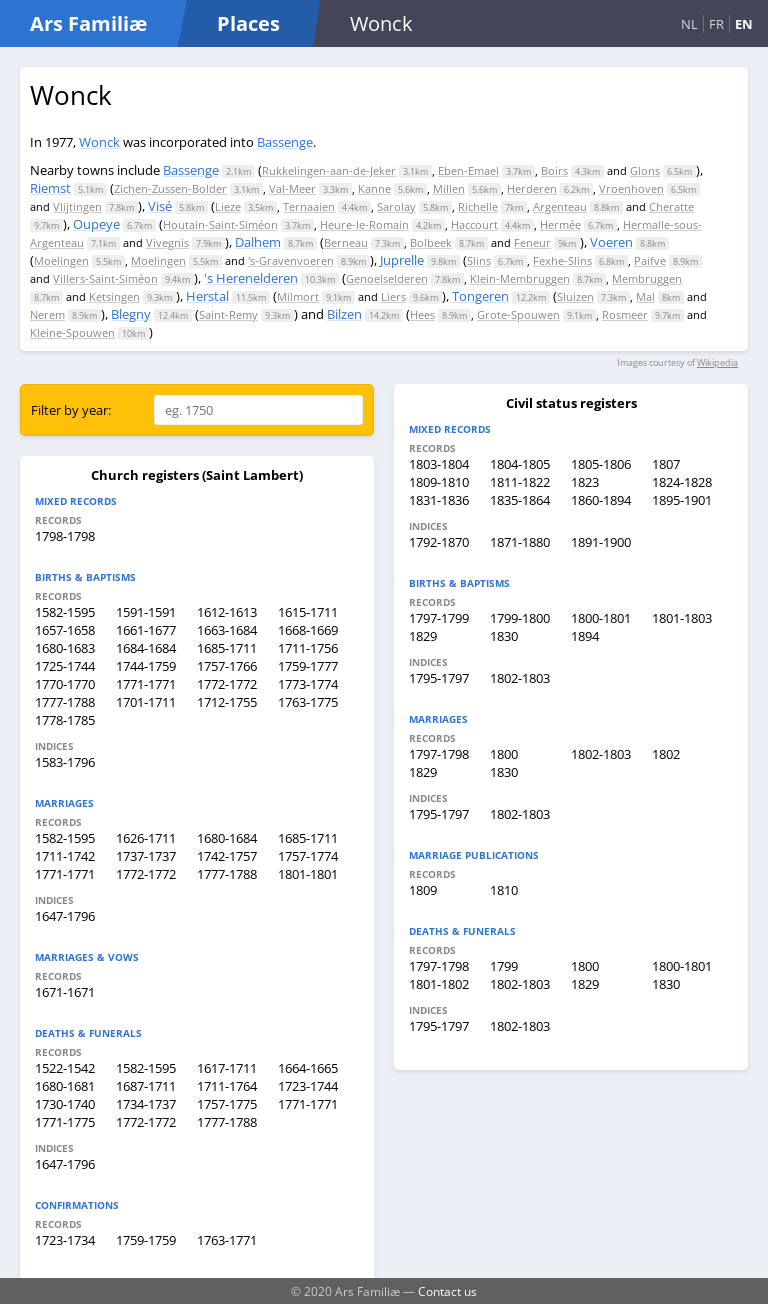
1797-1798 (439, 754)
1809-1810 (439, 482)
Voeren (611, 242)
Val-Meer (292, 188)
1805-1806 (601, 464)
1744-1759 (146, 666)
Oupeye (96, 224)
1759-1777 (308, 666)
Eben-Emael (468, 170)
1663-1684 (227, 630)
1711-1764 (227, 1086)
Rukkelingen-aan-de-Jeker (329, 170)
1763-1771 (227, 1240)
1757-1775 (227, 1104)
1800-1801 (601, 618)
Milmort (298, 296)
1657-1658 (65, 630)
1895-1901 (682, 500)
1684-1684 (146, 648)
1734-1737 (146, 1104)
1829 (423, 636)
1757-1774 (308, 856)
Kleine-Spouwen (72, 332)
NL (689, 24)
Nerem (47, 314)
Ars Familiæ (88, 23)
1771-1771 (146, 684)
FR (716, 24)
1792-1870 (439, 542)
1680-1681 (65, 1086)
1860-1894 (601, 500)
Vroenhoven (631, 188)
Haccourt (474, 224)
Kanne (374, 188)
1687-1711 (146, 1086)
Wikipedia (717, 362)
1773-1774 (308, 684)
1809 (423, 890)
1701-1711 (146, 702)
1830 (504, 636)
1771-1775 (65, 1122)
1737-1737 (146, 856)
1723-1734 (65, 1240)
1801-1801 (308, 874)
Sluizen (575, 296)
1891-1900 (601, 542)
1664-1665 (308, 1068)
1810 (504, 890)
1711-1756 (308, 648)
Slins (479, 260)
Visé (160, 206)
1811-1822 (520, 482)
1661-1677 (146, 630)
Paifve (650, 260)
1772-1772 (227, 684)
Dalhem (258, 242)
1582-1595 (65, 612)
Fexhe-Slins (562, 260)
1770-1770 (65, 684)
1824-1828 (682, 482)
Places (248, 23)
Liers (393, 296)
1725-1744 (65, 666)
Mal (645, 296)
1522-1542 (65, 1068)
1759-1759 (146, 1240)
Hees (422, 314)
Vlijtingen (77, 206)
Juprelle (402, 260)
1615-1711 (308, 612)
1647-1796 (65, 916)
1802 (666, 754)
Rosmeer (625, 314)
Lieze (228, 206)
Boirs (554, 170)
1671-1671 (65, 992)
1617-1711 (227, 1068)
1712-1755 (227, 702)
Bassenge (285, 142)
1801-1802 (439, 984)
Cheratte (671, 206)
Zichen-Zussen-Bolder (170, 188)
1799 (504, 966)
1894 (585, 636)
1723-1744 (308, 1086)
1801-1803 (682, 618)
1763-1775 (308, 702)
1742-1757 (227, 856)
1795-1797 (439, 678)
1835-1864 (520, 500)
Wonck (99, 142)
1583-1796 (65, 762)
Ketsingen (114, 296)
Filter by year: (71, 410)
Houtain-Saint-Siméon (220, 224)
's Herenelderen (251, 278)
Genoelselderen (387, 278)
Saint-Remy (228, 314)
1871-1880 (520, 542)
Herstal (207, 296)
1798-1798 (65, 536)
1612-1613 (227, 612)
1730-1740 (65, 1104)
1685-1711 (227, 648)
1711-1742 (65, 856)
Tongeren (480, 296)
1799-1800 (520, 618)
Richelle (478, 206)
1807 (666, 464)
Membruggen (647, 278)
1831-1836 (439, 500)
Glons (645, 170)
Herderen (532, 188)
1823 (585, 482)
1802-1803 (520, 678)
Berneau (346, 242)
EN (744, 24)
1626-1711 (146, 838)
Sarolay (396, 206)
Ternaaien (309, 206)
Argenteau (560, 206)
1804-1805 (520, 464)
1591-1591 (146, 612)
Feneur (532, 242)
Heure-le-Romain (364, 224)
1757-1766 (227, 666)
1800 (504, 754)
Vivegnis (167, 242)
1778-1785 (65, 720)
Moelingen (61, 260)
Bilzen (344, 314)
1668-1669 (308, 630)
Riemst (50, 188)
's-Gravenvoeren (291, 260)
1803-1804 (439, 464)
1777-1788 (65, 702)
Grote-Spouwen (518, 314)
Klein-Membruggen (520, 278)
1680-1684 (227, 838)
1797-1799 (439, 618)
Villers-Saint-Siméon (105, 278)
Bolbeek (431, 242)
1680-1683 (65, 648)
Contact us (447, 1291)
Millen (449, 188)
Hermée (560, 224)
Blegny (131, 314)
